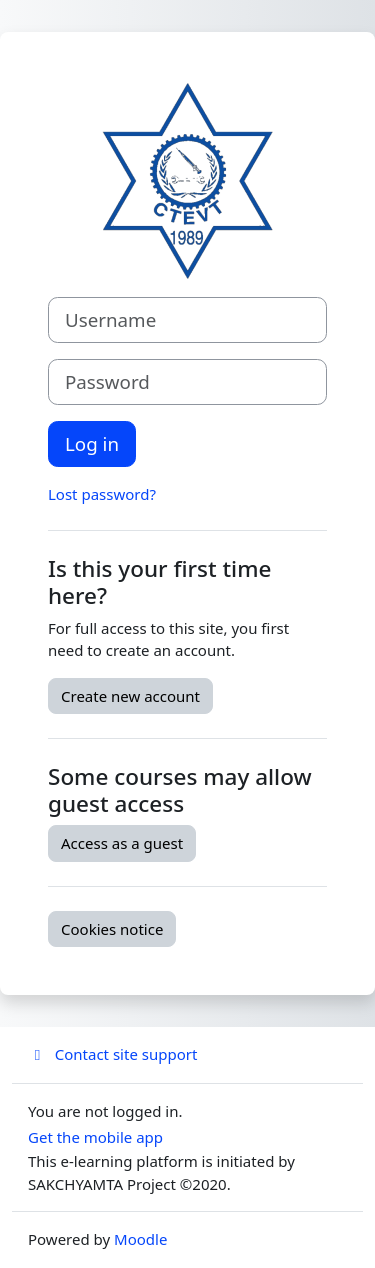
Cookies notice (112, 929)
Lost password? (102, 494)
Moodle (140, 1239)
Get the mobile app (95, 1137)
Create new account (130, 696)
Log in (92, 443)
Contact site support (112, 1054)
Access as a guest (122, 843)
